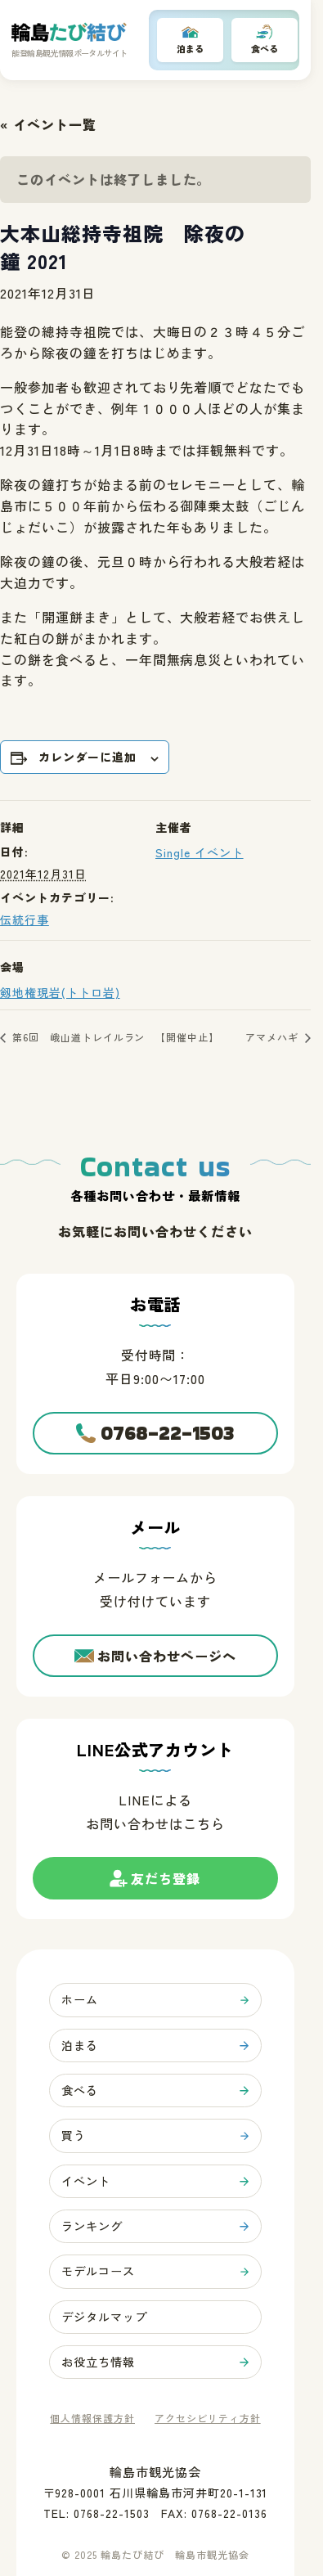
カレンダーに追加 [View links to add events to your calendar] (87, 757)
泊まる (190, 49)
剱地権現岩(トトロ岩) (60, 992)
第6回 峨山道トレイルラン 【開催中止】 (114, 1037)
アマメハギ (273, 1037)
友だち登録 (165, 1884)
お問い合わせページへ (166, 1656)
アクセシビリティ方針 (208, 2421)
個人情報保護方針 (92, 2421)
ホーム (79, 2001)
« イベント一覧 (48, 124)
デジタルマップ (104, 2319)
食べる (264, 49)
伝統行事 (24, 919)
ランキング (92, 2228)
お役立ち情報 (98, 2364)
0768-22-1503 (167, 1433)
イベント (85, 2182)
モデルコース (98, 2273)
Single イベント (199, 852)
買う (73, 2137)
